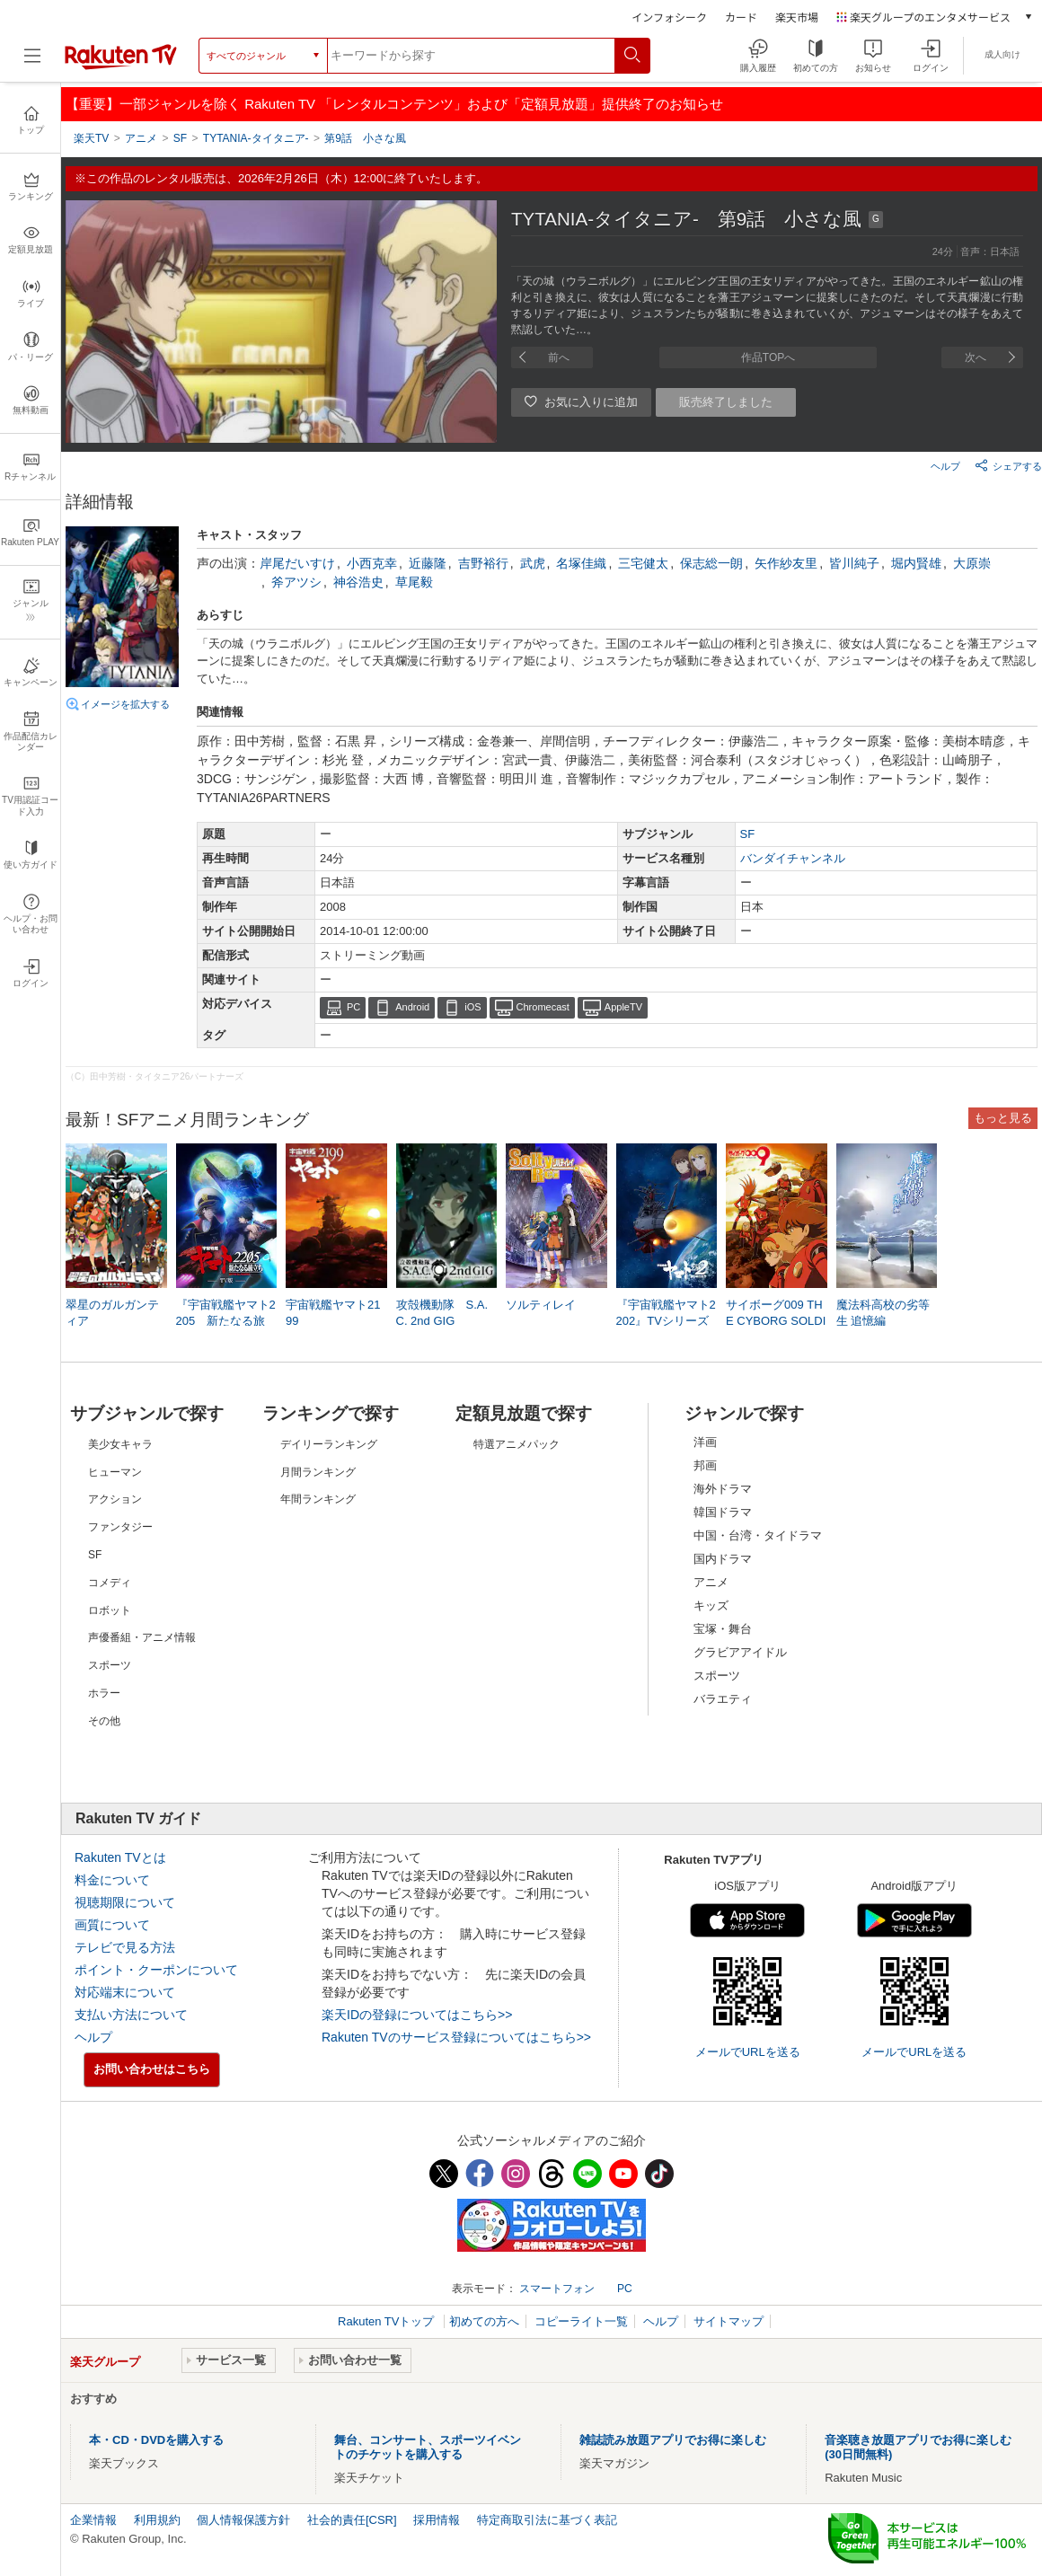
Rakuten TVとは (120, 1857)
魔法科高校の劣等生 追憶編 (883, 1313)
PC (353, 1006)
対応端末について (125, 1992)
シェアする (1008, 465)
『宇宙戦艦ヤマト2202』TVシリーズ (666, 1313)
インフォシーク (669, 16)
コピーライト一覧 (581, 2321)
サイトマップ (728, 2321)
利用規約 (157, 2520)
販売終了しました (726, 402)
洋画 (705, 1442)
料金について (112, 1880)
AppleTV (623, 1006)
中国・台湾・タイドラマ (757, 1535)
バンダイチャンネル (792, 858)
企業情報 (93, 2520)
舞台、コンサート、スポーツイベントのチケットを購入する (427, 2447)
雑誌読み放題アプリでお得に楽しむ (672, 2440)
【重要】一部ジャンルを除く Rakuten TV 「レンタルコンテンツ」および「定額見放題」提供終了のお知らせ (394, 103)
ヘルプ (945, 466)
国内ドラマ (722, 1559)
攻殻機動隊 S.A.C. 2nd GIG (442, 1313)
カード (741, 16)
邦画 (705, 1465)
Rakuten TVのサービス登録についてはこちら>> (456, 2037)
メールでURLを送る (747, 2052)
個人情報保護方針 (243, 2520)
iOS (472, 1006)
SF (747, 834)
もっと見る (1003, 1118)
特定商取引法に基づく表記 (547, 2520)
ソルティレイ (541, 1304)
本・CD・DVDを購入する (156, 2440)
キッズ (711, 1605)
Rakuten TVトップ (387, 2321)
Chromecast (543, 1006)
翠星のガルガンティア (112, 1313)
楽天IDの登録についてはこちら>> (417, 2014)
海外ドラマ (722, 1488)
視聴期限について (125, 1902)
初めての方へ (484, 2321)
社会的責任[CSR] (352, 2520)
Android (412, 1006)
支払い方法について (131, 2014)
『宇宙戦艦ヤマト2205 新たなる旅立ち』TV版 (226, 1321)
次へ (975, 357)
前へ (559, 357)
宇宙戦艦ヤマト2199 (333, 1313)
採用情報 (436, 2520)
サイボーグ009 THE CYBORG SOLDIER (776, 1321)
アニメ (711, 1582)
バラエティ (722, 1699)
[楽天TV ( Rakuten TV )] (121, 66)
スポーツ (716, 1675)
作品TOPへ (768, 357)
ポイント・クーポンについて (156, 1970)
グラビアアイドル (740, 1652)
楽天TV (91, 138)
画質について (112, 1925)
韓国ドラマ (722, 1512)
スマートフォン (557, 2288)
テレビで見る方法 (125, 1947)
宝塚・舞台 (722, 1629)
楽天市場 (796, 16)
